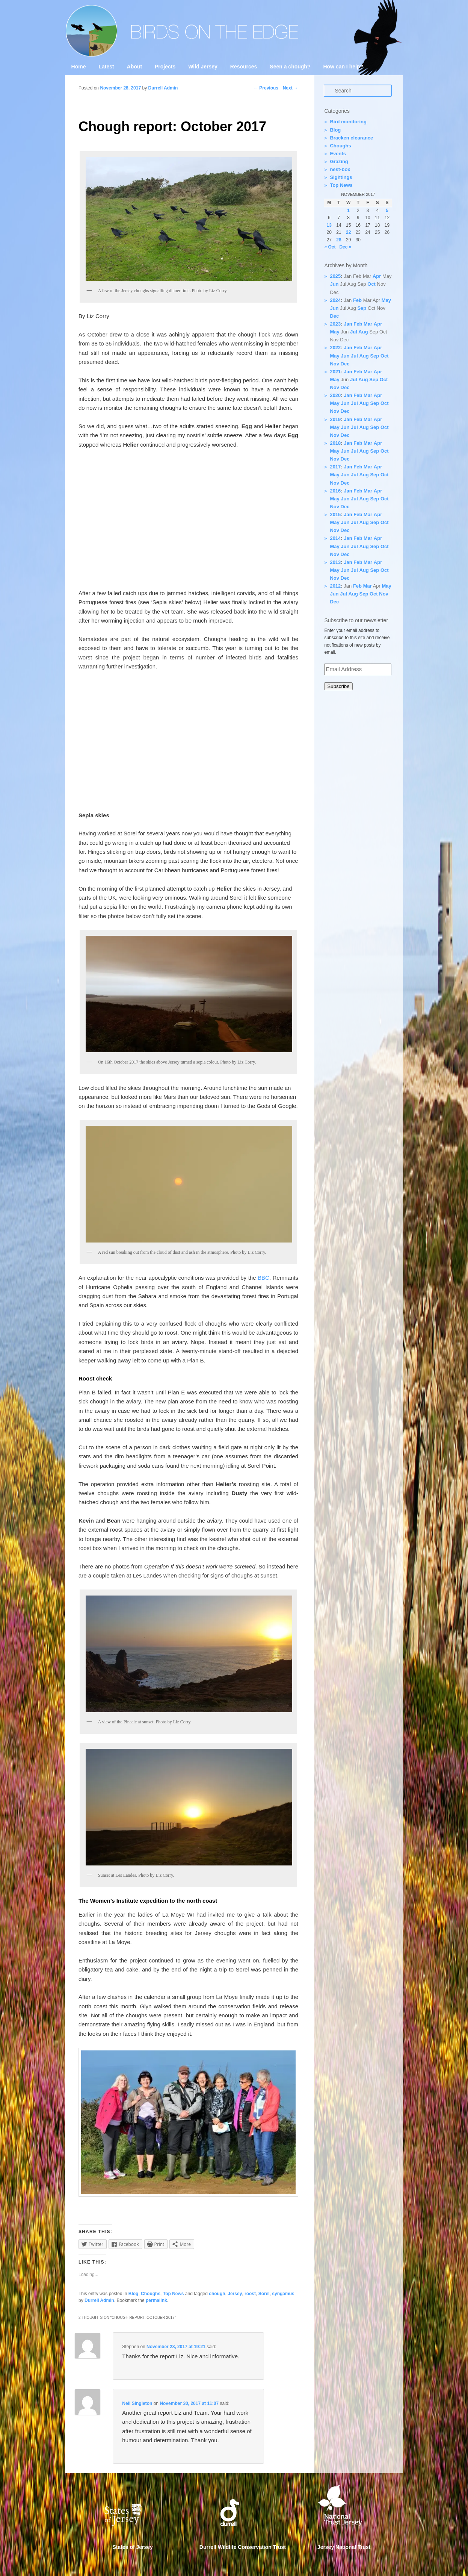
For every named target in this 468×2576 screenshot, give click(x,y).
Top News (173, 2293)
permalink (156, 2300)
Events (338, 153)
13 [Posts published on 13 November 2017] (329, 225)
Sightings (341, 177)
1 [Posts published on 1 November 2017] (348, 210)
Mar (368, 324)
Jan (348, 324)
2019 (335, 419)
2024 (335, 300)
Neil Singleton (137, 2403)
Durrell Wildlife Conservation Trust (242, 2547)
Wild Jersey (202, 67)
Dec (334, 316)
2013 (335, 562)
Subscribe (338, 686)
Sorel (264, 2293)
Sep (361, 308)
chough (217, 2293)
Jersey (235, 2293)
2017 (335, 467)
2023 (335, 324)
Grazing (339, 161)
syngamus (283, 2293)
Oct (371, 284)
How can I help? (343, 67)
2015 (335, 514)
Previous (266, 88)
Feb (357, 300)
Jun (334, 284)
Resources (243, 67)
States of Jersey (133, 2547)
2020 (335, 395)
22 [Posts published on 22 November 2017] (348, 232)
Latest (106, 67)
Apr (377, 276)
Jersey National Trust (344, 2547)
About (134, 67)
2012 (335, 586)
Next (290, 88)
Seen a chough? (290, 67)
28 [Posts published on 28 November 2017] (338, 239)
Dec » (345, 247)
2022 (335, 347)
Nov (334, 364)
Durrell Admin (99, 2300)
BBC (263, 1277)
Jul (353, 332)
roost (250, 2293)
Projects (165, 67)
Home (78, 67)
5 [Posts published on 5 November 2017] (387, 210)
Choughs (150, 2293)
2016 (335, 491)
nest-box (340, 169)
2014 (335, 538)
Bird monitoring (348, 121)
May (386, 300)
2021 (335, 371)
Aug (363, 332)
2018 (335, 443)
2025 (335, 276)
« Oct (329, 247)
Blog (133, 2293)
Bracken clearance (351, 138)
